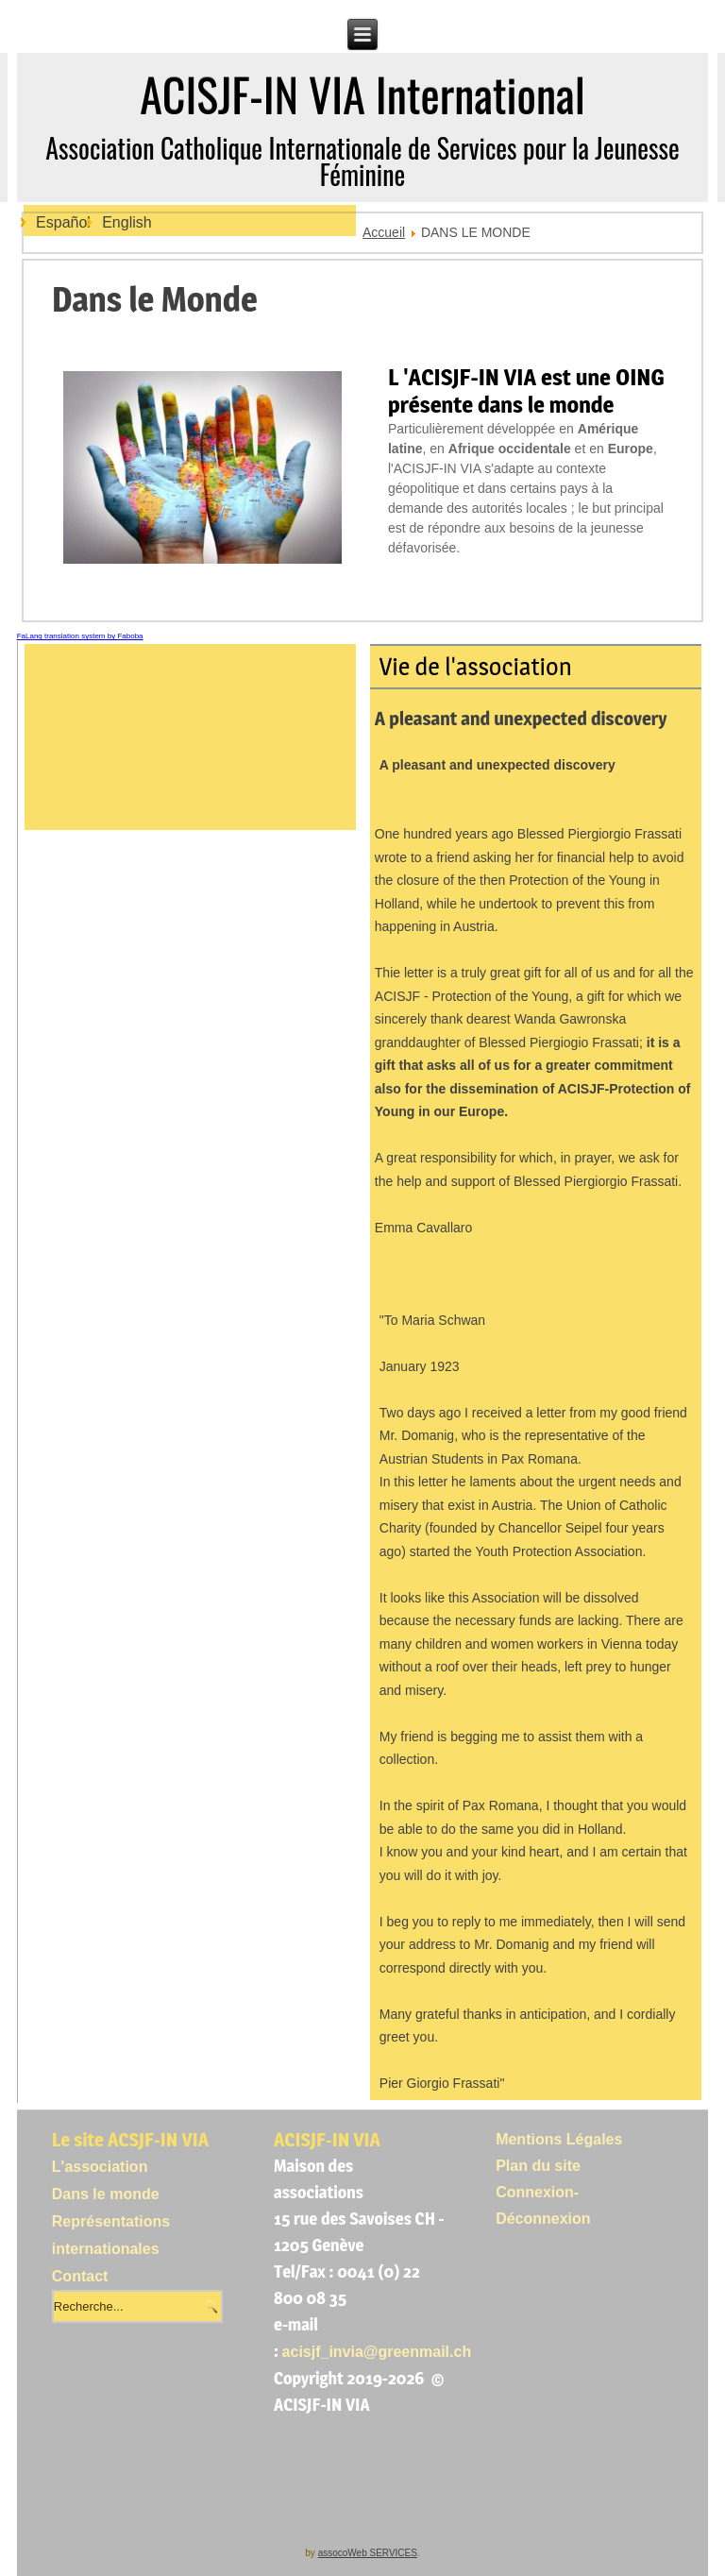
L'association (100, 2167)
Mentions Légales (559, 2139)
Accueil (383, 232)
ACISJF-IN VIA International (362, 93)
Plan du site (538, 2166)
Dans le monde (106, 2194)
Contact (80, 2276)
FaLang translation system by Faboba (80, 636)
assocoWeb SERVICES (367, 2553)
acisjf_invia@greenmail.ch (377, 2352)
